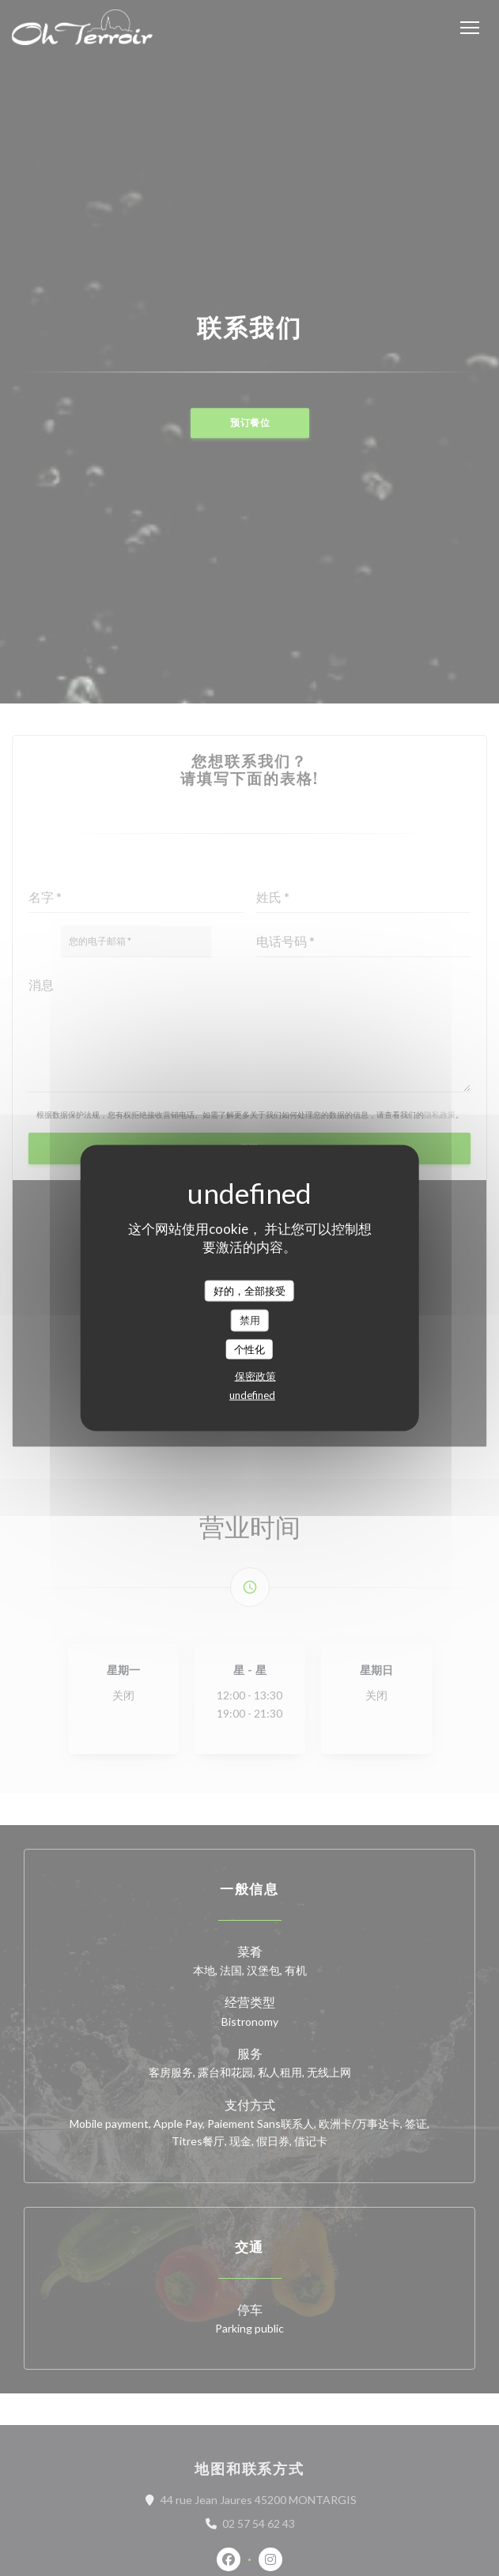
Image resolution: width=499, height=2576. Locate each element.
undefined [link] (252, 1395)
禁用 (250, 1320)
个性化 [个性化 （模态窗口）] (249, 1348)
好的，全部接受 (249, 1290)
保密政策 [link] (255, 1376)
